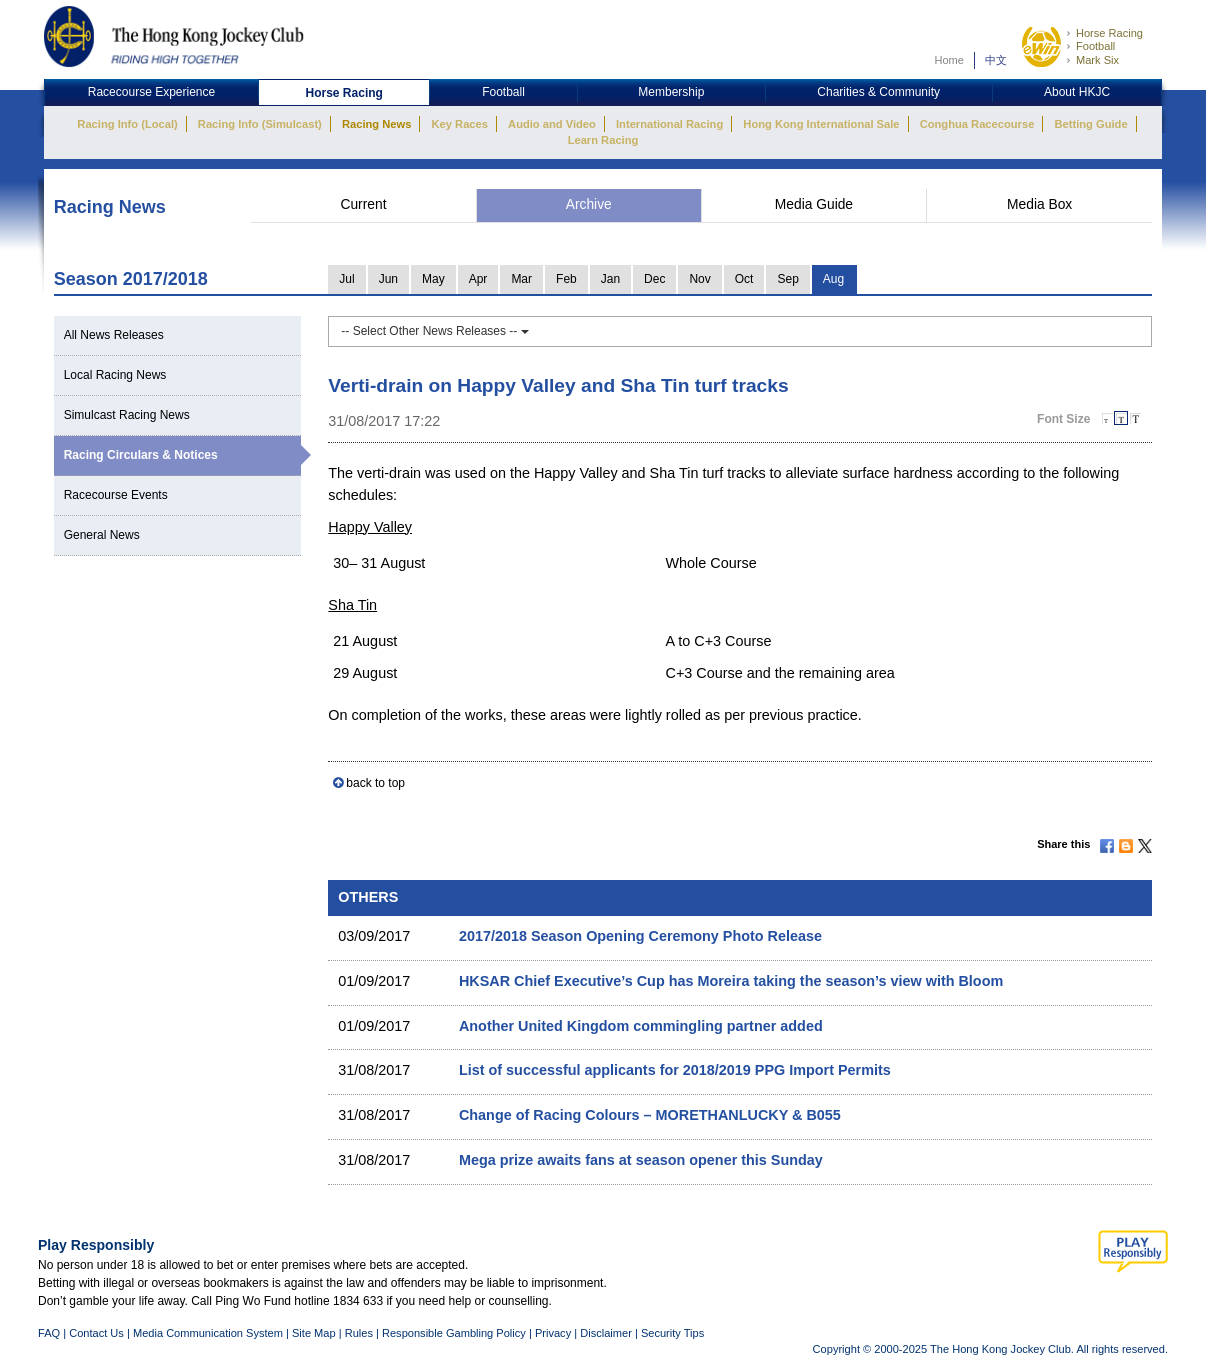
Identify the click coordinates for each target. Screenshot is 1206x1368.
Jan (610, 279)
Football (1095, 46)
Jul (346, 279)
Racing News (376, 124)
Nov (699, 279)
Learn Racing (603, 140)
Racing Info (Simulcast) (260, 124)
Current (363, 204)
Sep (787, 279)
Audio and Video (552, 124)
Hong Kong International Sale (821, 124)
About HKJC (1077, 92)
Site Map (314, 1333)
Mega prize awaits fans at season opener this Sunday (641, 1160)
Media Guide (814, 204)
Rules (360, 1333)
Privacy (553, 1333)
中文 (996, 60)
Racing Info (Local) (127, 124)
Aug (833, 279)
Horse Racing (1109, 33)
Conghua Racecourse (977, 124)
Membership (671, 92)
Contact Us (96, 1333)
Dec (654, 279)
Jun (388, 279)
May (433, 279)
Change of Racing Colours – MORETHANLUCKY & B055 (650, 1115)
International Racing (669, 124)
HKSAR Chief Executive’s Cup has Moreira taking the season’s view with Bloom (731, 981)
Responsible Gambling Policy (454, 1333)
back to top (375, 783)
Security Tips (672, 1333)
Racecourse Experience (151, 92)
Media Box (1039, 204)
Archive (589, 204)
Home (949, 60)
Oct (744, 279)
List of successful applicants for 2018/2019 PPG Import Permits (675, 1070)
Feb (566, 279)
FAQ (49, 1333)
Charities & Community (878, 92)
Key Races (460, 124)
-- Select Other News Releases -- (434, 331)
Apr (478, 279)
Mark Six (1097, 60)
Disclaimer (606, 1333)
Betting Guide (1090, 124)
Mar (521, 279)
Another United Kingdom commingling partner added (641, 1026)
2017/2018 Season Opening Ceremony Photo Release (640, 936)
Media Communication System (208, 1333)
